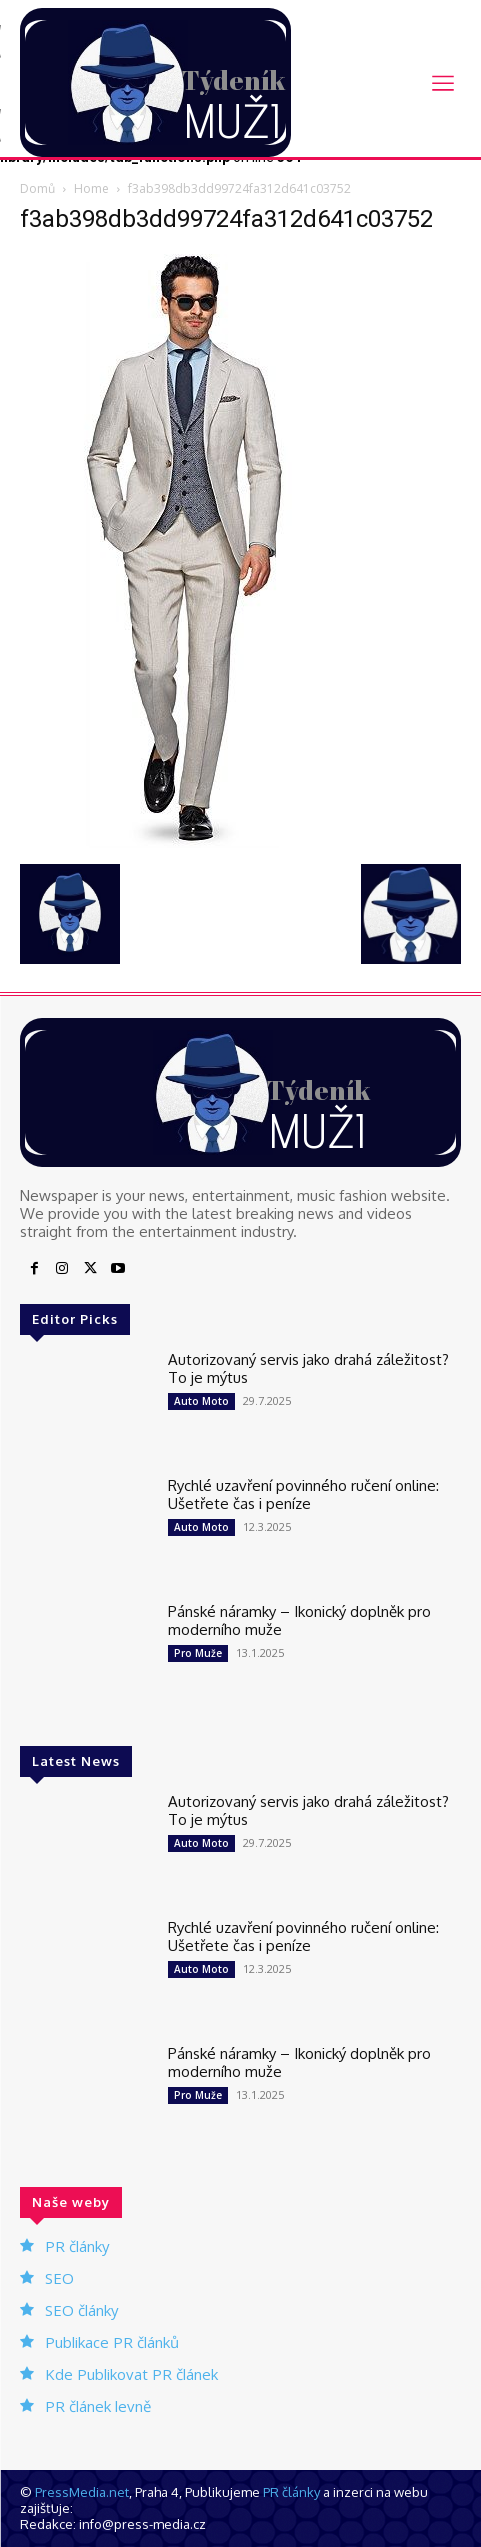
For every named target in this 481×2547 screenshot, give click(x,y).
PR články (77, 2246)
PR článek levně (98, 2406)
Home (91, 188)
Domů (37, 188)
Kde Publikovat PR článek (131, 2374)
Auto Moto (201, 1401)
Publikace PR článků (112, 2342)
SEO (59, 2278)
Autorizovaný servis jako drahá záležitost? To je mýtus (308, 1368)
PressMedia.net (82, 2492)
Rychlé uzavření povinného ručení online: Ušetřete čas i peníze (303, 1494)
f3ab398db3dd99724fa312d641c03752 (226, 219)
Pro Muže (198, 1653)
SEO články (82, 2310)
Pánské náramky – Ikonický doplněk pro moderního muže (299, 1620)
